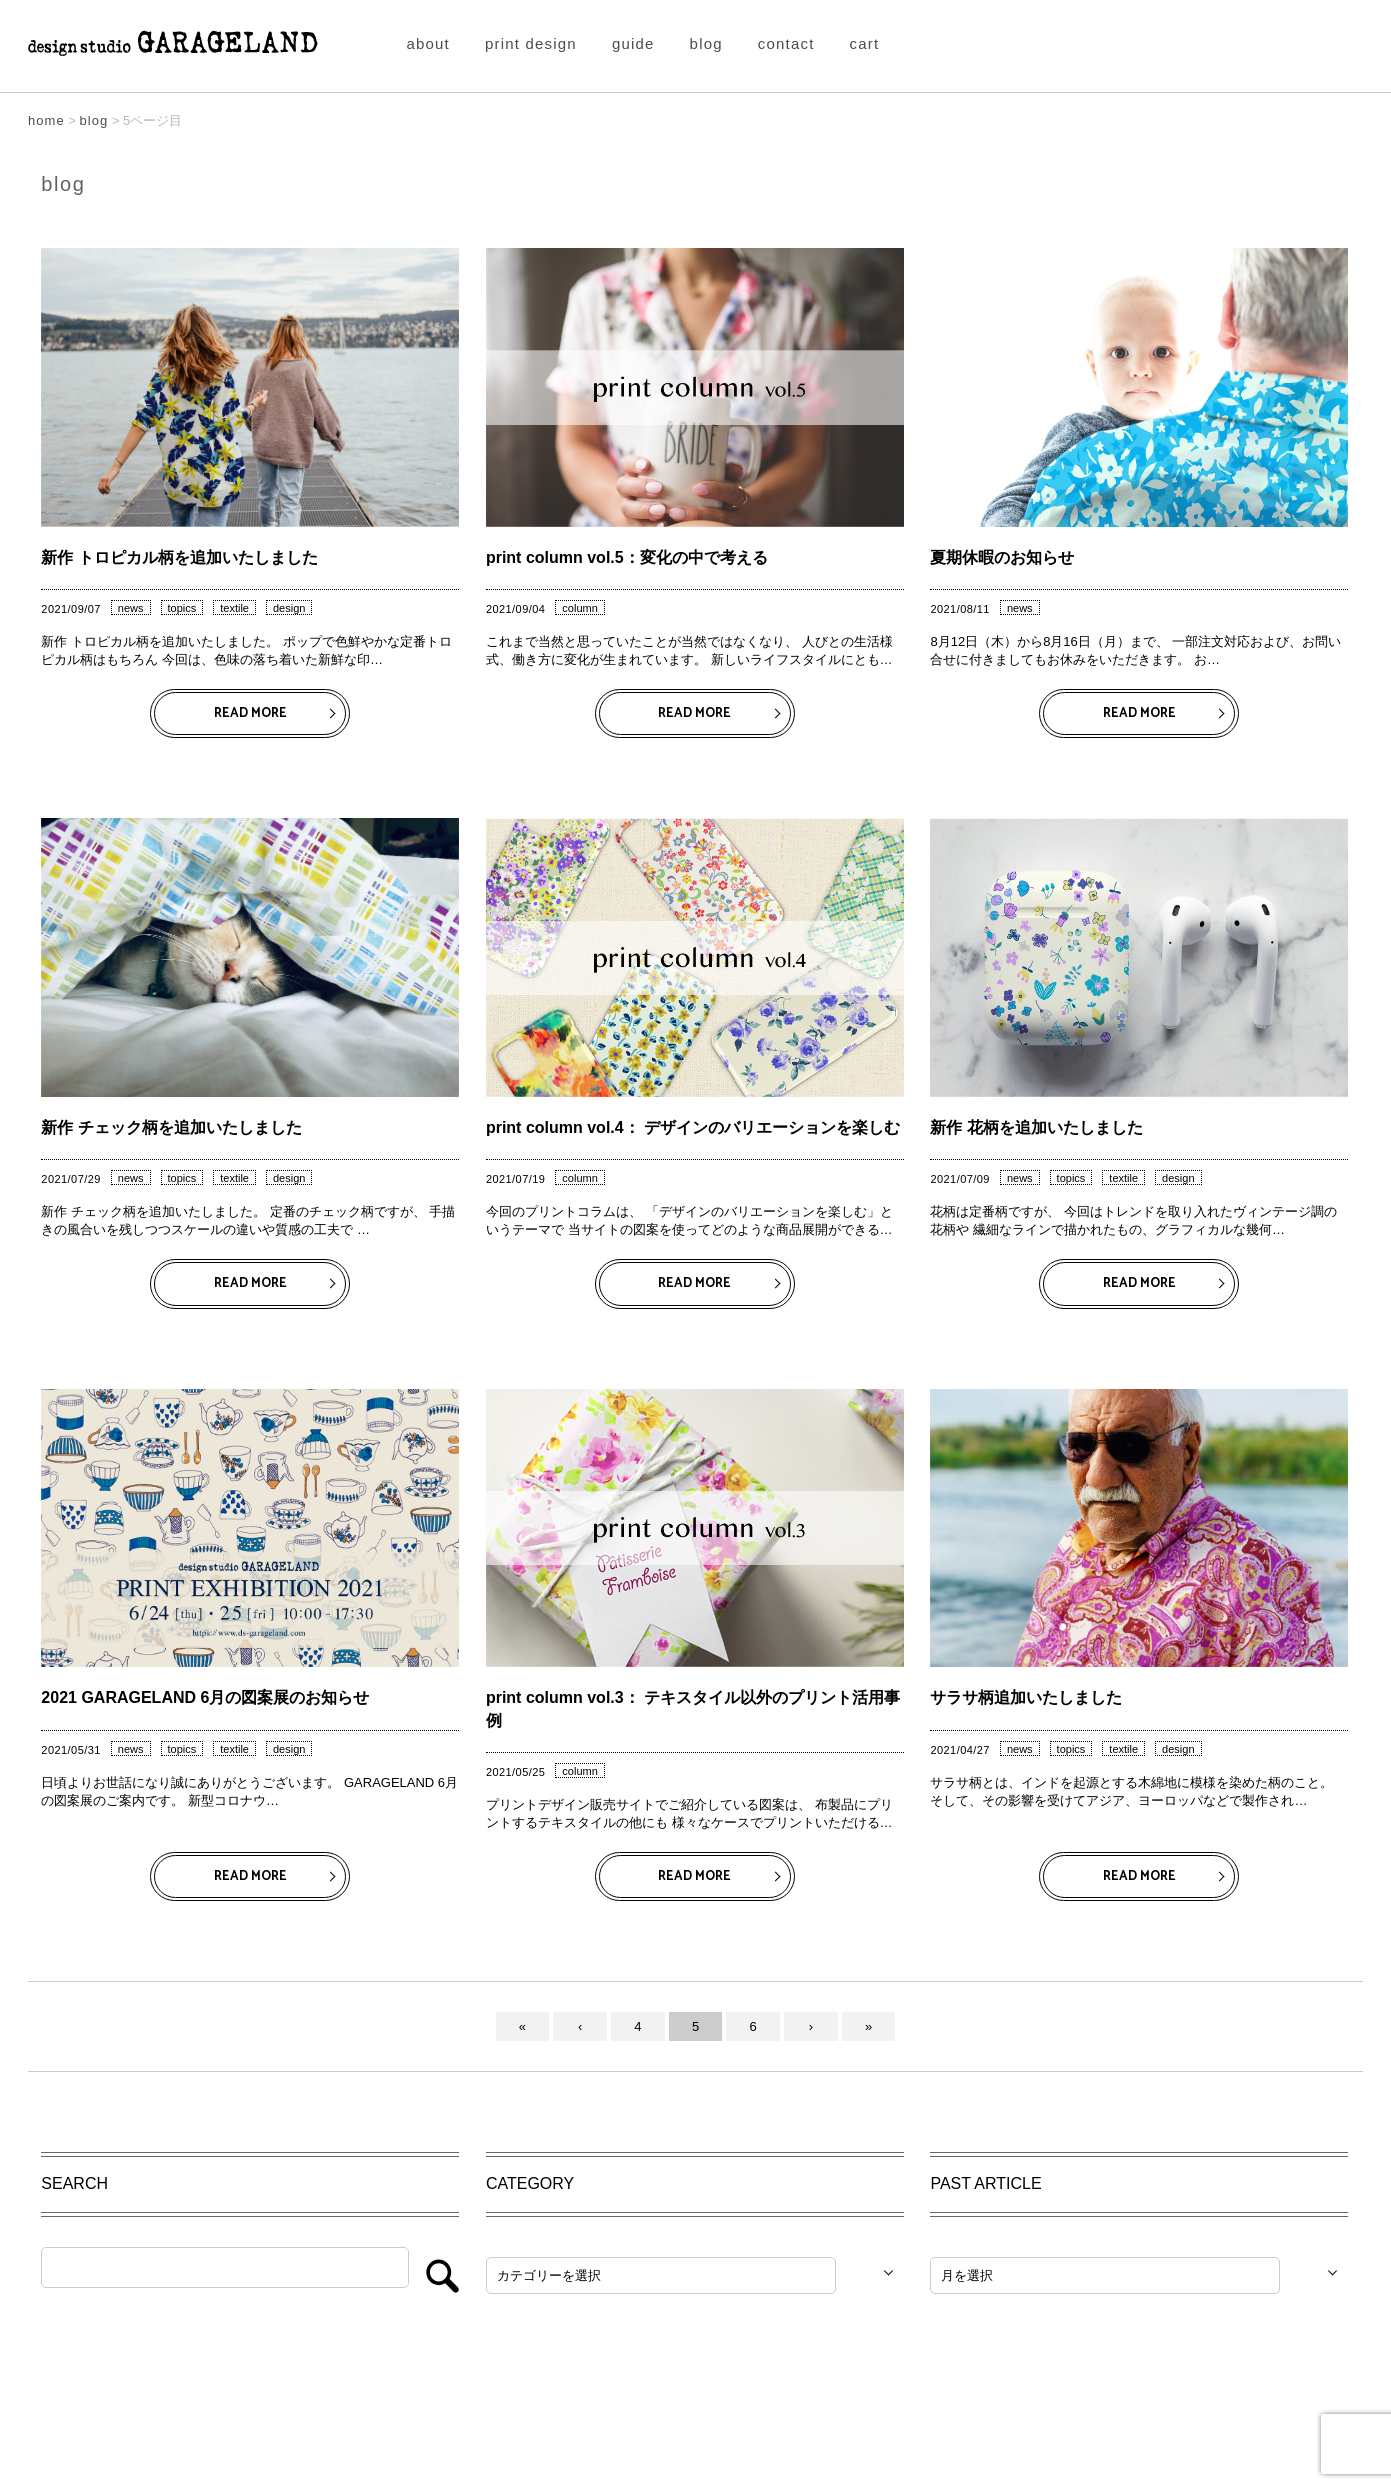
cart (865, 43)
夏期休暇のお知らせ (1002, 557)
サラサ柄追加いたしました (1026, 1697)
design (289, 608)
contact (786, 43)
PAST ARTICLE (985, 2183)
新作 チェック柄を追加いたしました (171, 1127)
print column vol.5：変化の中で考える (627, 557)
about (428, 43)
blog (706, 43)
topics (182, 608)
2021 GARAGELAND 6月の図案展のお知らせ (205, 1697)
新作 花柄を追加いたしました (1036, 1127)
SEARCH (74, 2183)
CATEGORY (530, 2183)
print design (531, 43)
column (579, 608)
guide (633, 43)
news (131, 608)
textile (234, 608)
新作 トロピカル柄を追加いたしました (179, 557)
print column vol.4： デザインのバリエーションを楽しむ (693, 1127)
